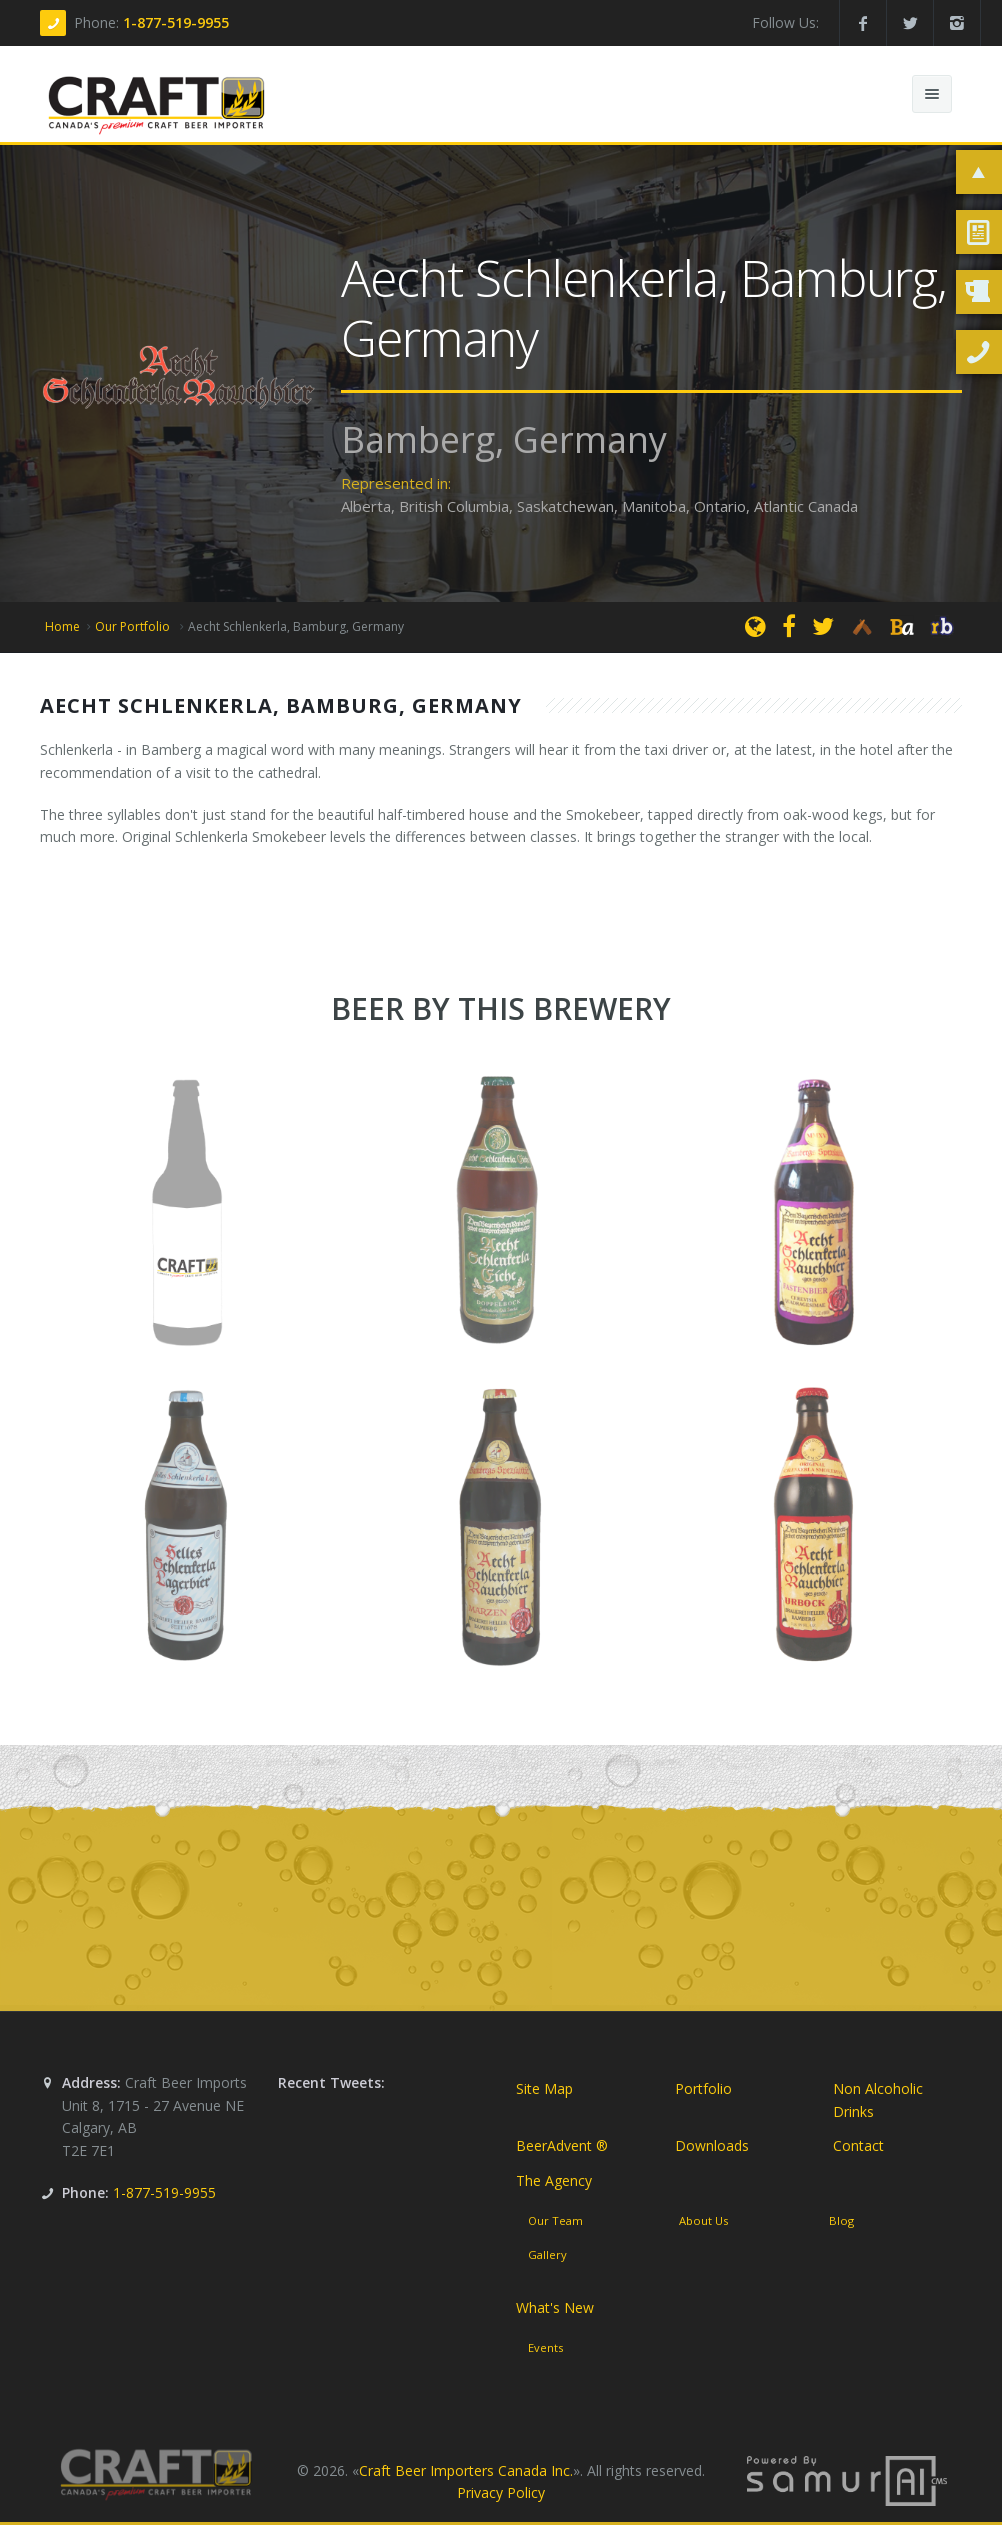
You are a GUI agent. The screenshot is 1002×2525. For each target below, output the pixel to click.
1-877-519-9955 (176, 22)
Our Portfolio (134, 626)
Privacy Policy (501, 2493)
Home (62, 626)
